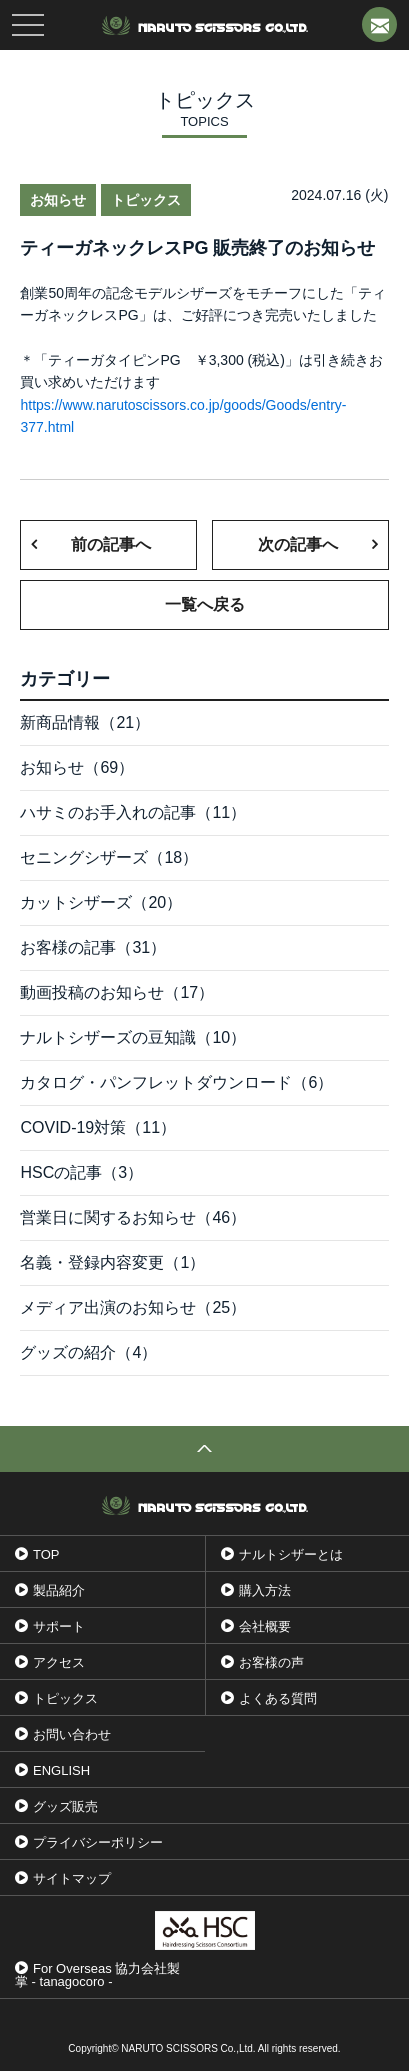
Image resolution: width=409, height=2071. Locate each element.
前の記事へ (111, 544)
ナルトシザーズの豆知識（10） (133, 1037)
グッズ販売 (65, 1806)
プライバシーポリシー (98, 1842)
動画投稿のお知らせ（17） (117, 992)
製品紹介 (59, 1590)
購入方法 (265, 1590)
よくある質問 (278, 1698)
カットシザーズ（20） (101, 902)
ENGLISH (61, 1770)
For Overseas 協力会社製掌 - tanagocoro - (97, 1975)
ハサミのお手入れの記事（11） (133, 812)
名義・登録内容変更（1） (112, 1262)
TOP (46, 1554)
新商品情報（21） (85, 722)
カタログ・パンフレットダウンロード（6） (176, 1082)
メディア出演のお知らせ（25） (133, 1307)
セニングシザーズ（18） (109, 857)
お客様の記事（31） (93, 947)
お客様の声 (271, 1662)
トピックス (65, 1698)
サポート (59, 1626)
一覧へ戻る (205, 604)
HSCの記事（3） (81, 1172)
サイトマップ (72, 1878)
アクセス (59, 1662)
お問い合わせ (72, 1734)
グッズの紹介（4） (88, 1352)
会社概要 (265, 1626)
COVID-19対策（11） (98, 1127)
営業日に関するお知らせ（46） (133, 1217)
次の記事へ (298, 544)
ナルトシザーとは (291, 1554)
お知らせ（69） (77, 767)
